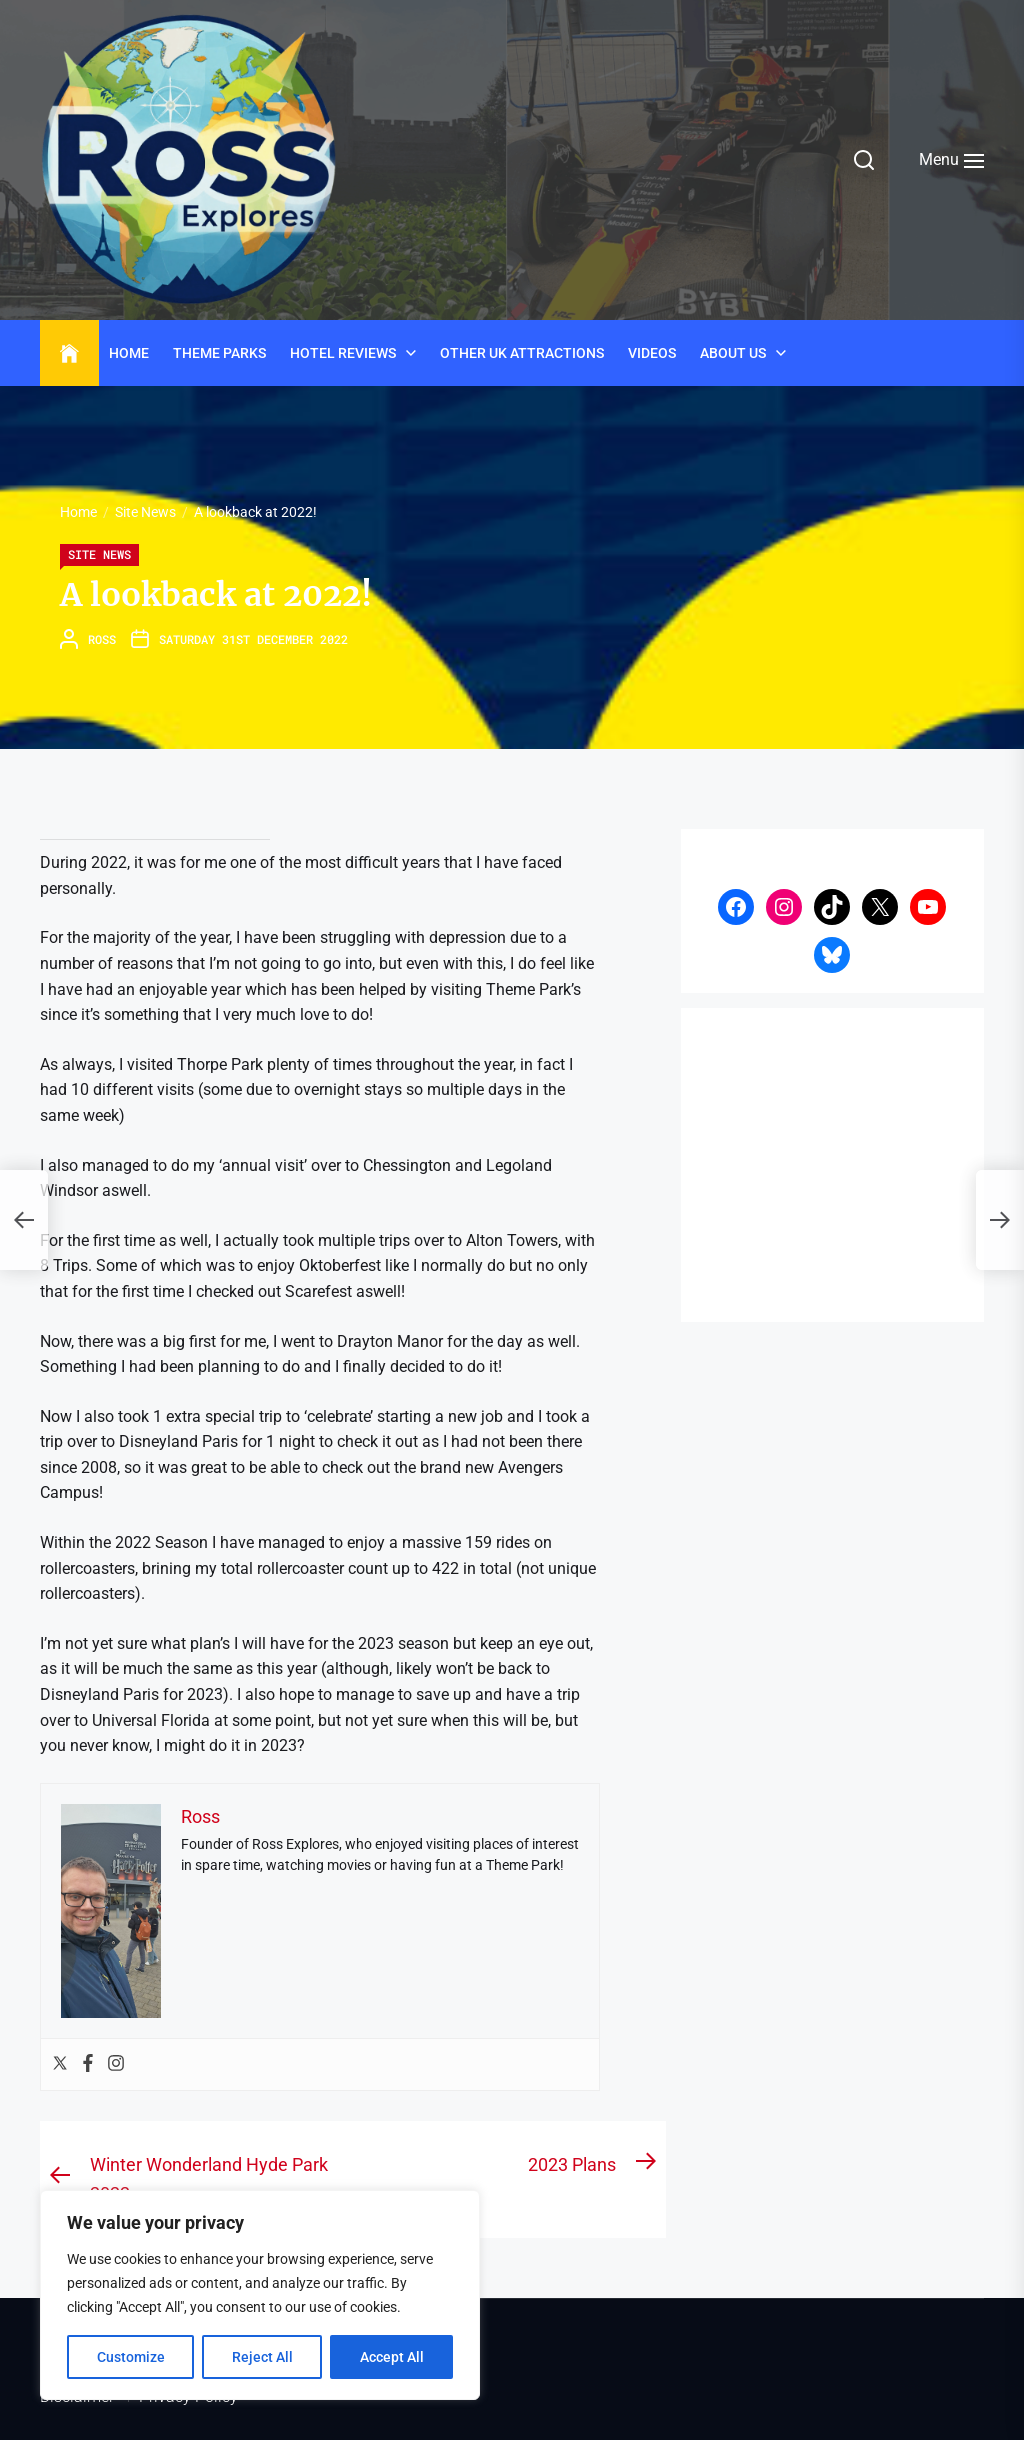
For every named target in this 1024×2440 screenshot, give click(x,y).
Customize (131, 2357)
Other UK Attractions (522, 353)
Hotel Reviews (343, 353)
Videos (652, 353)
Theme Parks (219, 353)
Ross (102, 639)
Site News (99, 554)
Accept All (392, 2357)
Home (129, 353)
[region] (260, 2295)
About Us (733, 353)
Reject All (262, 2357)
